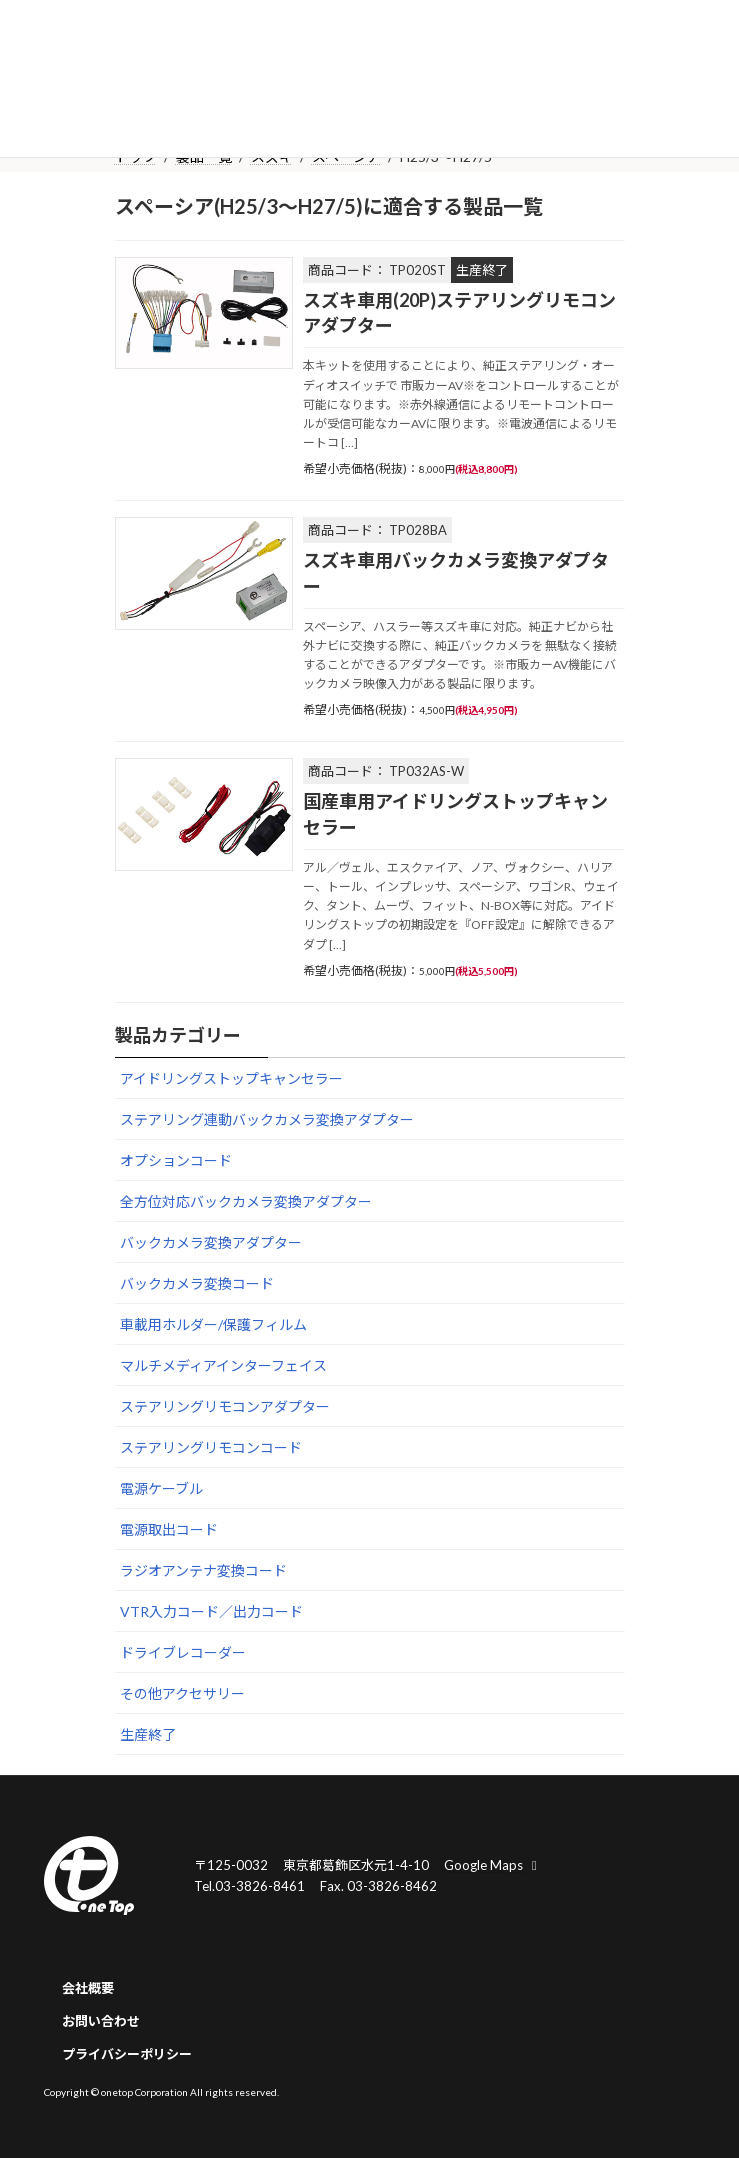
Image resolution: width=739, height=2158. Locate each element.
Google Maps (493, 1865)
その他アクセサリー (182, 1693)
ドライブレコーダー (183, 1652)
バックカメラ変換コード (197, 1283)
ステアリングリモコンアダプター (225, 1406)
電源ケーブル (161, 1488)
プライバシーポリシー (127, 2054)
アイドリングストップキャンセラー (231, 1078)
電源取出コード (169, 1529)
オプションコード (176, 1160)
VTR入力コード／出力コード (211, 1611)
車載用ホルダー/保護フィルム (213, 1324)
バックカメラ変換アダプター (211, 1242)
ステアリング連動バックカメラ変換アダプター (267, 1119)
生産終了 (148, 1734)
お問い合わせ (101, 2021)
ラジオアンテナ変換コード (203, 1570)
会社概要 (88, 1988)
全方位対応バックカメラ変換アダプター (246, 1201)
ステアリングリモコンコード (211, 1447)
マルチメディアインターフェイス (223, 1365)
